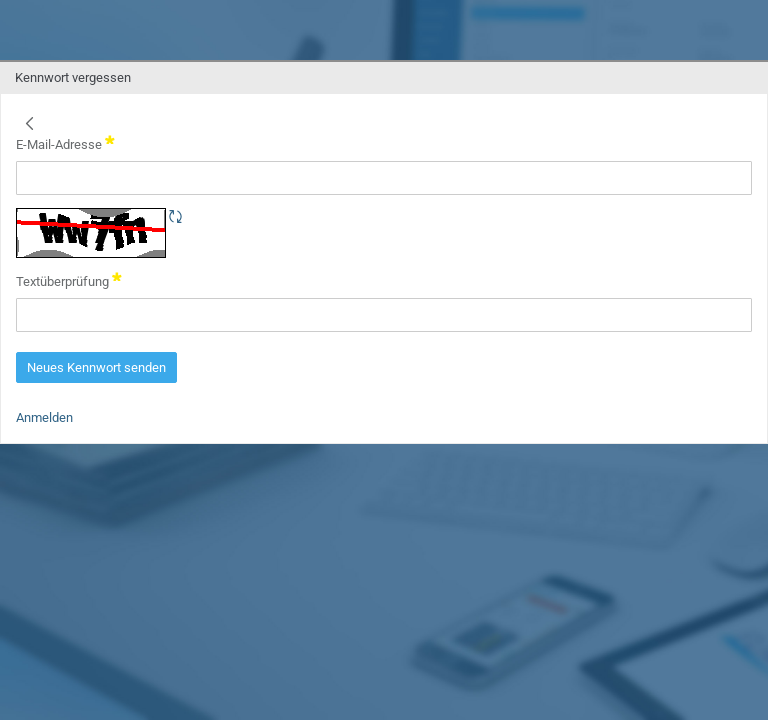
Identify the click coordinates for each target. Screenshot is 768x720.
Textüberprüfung (69, 280)
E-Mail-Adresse (65, 143)
